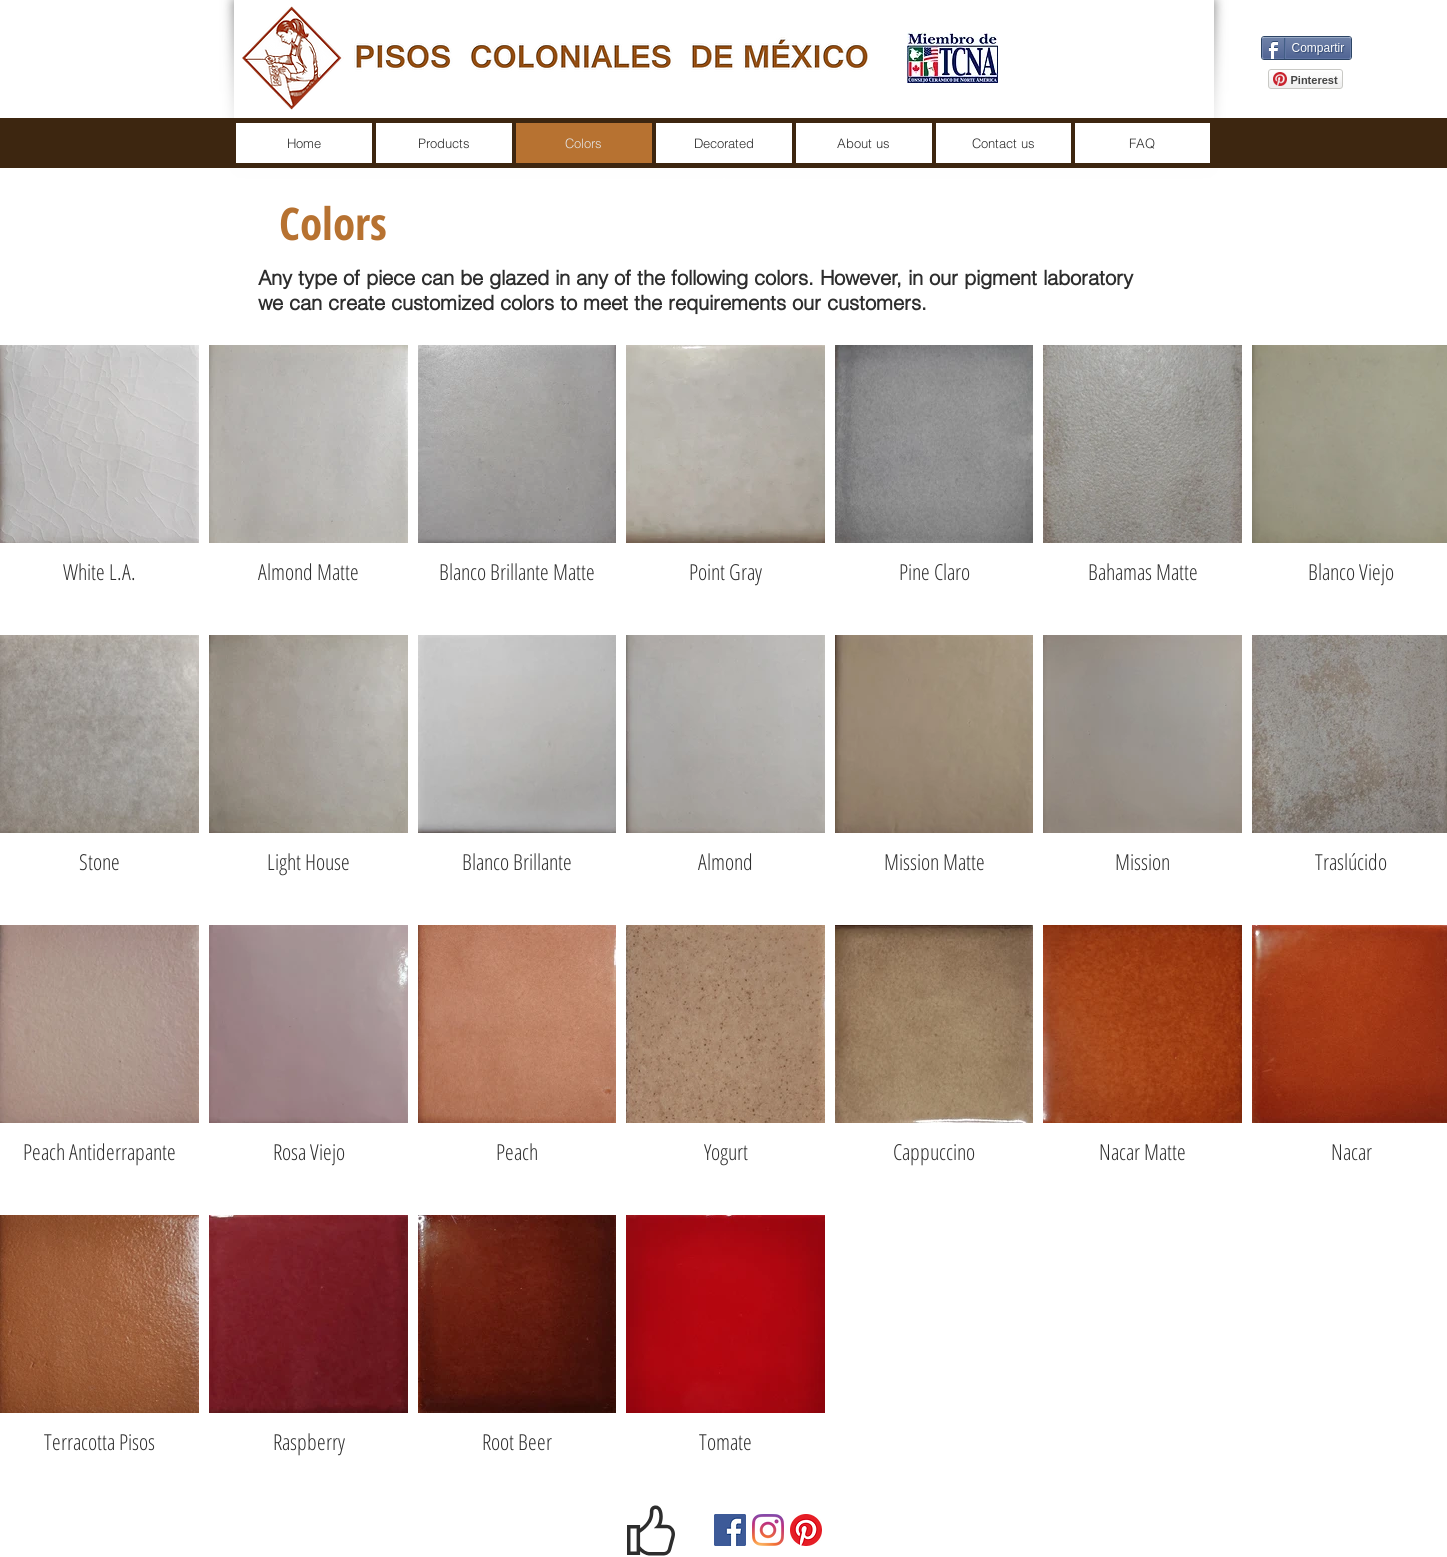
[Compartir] (1307, 48)
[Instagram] (768, 1530)
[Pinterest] (806, 1530)
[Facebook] (730, 1530)
